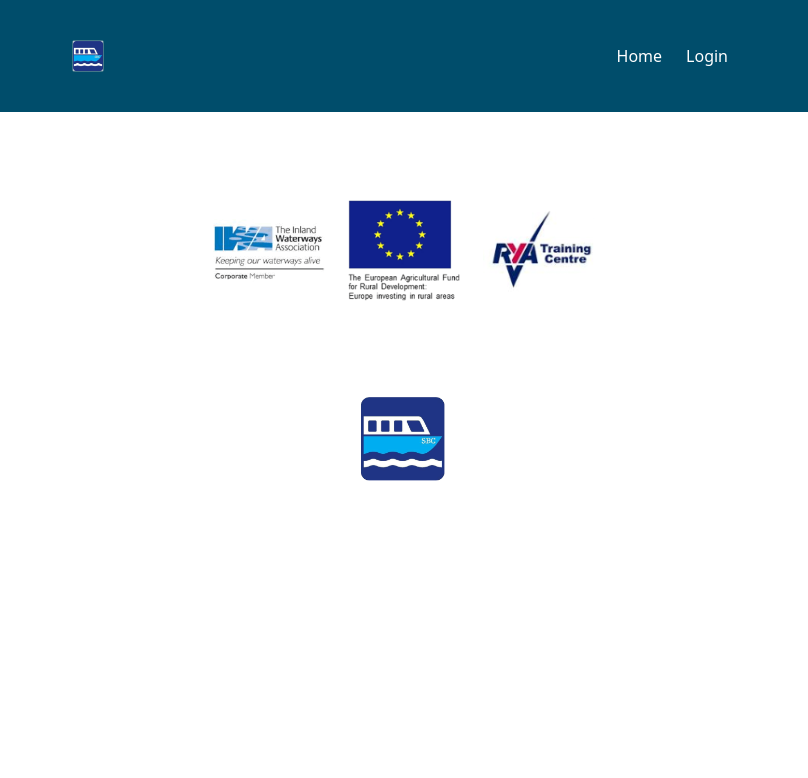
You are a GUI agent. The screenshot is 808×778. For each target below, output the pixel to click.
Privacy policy (423, 678)
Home (640, 56)
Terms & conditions (603, 678)
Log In (755, 682)
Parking (288, 678)
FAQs (184, 678)
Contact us (68, 678)
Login (707, 56)
